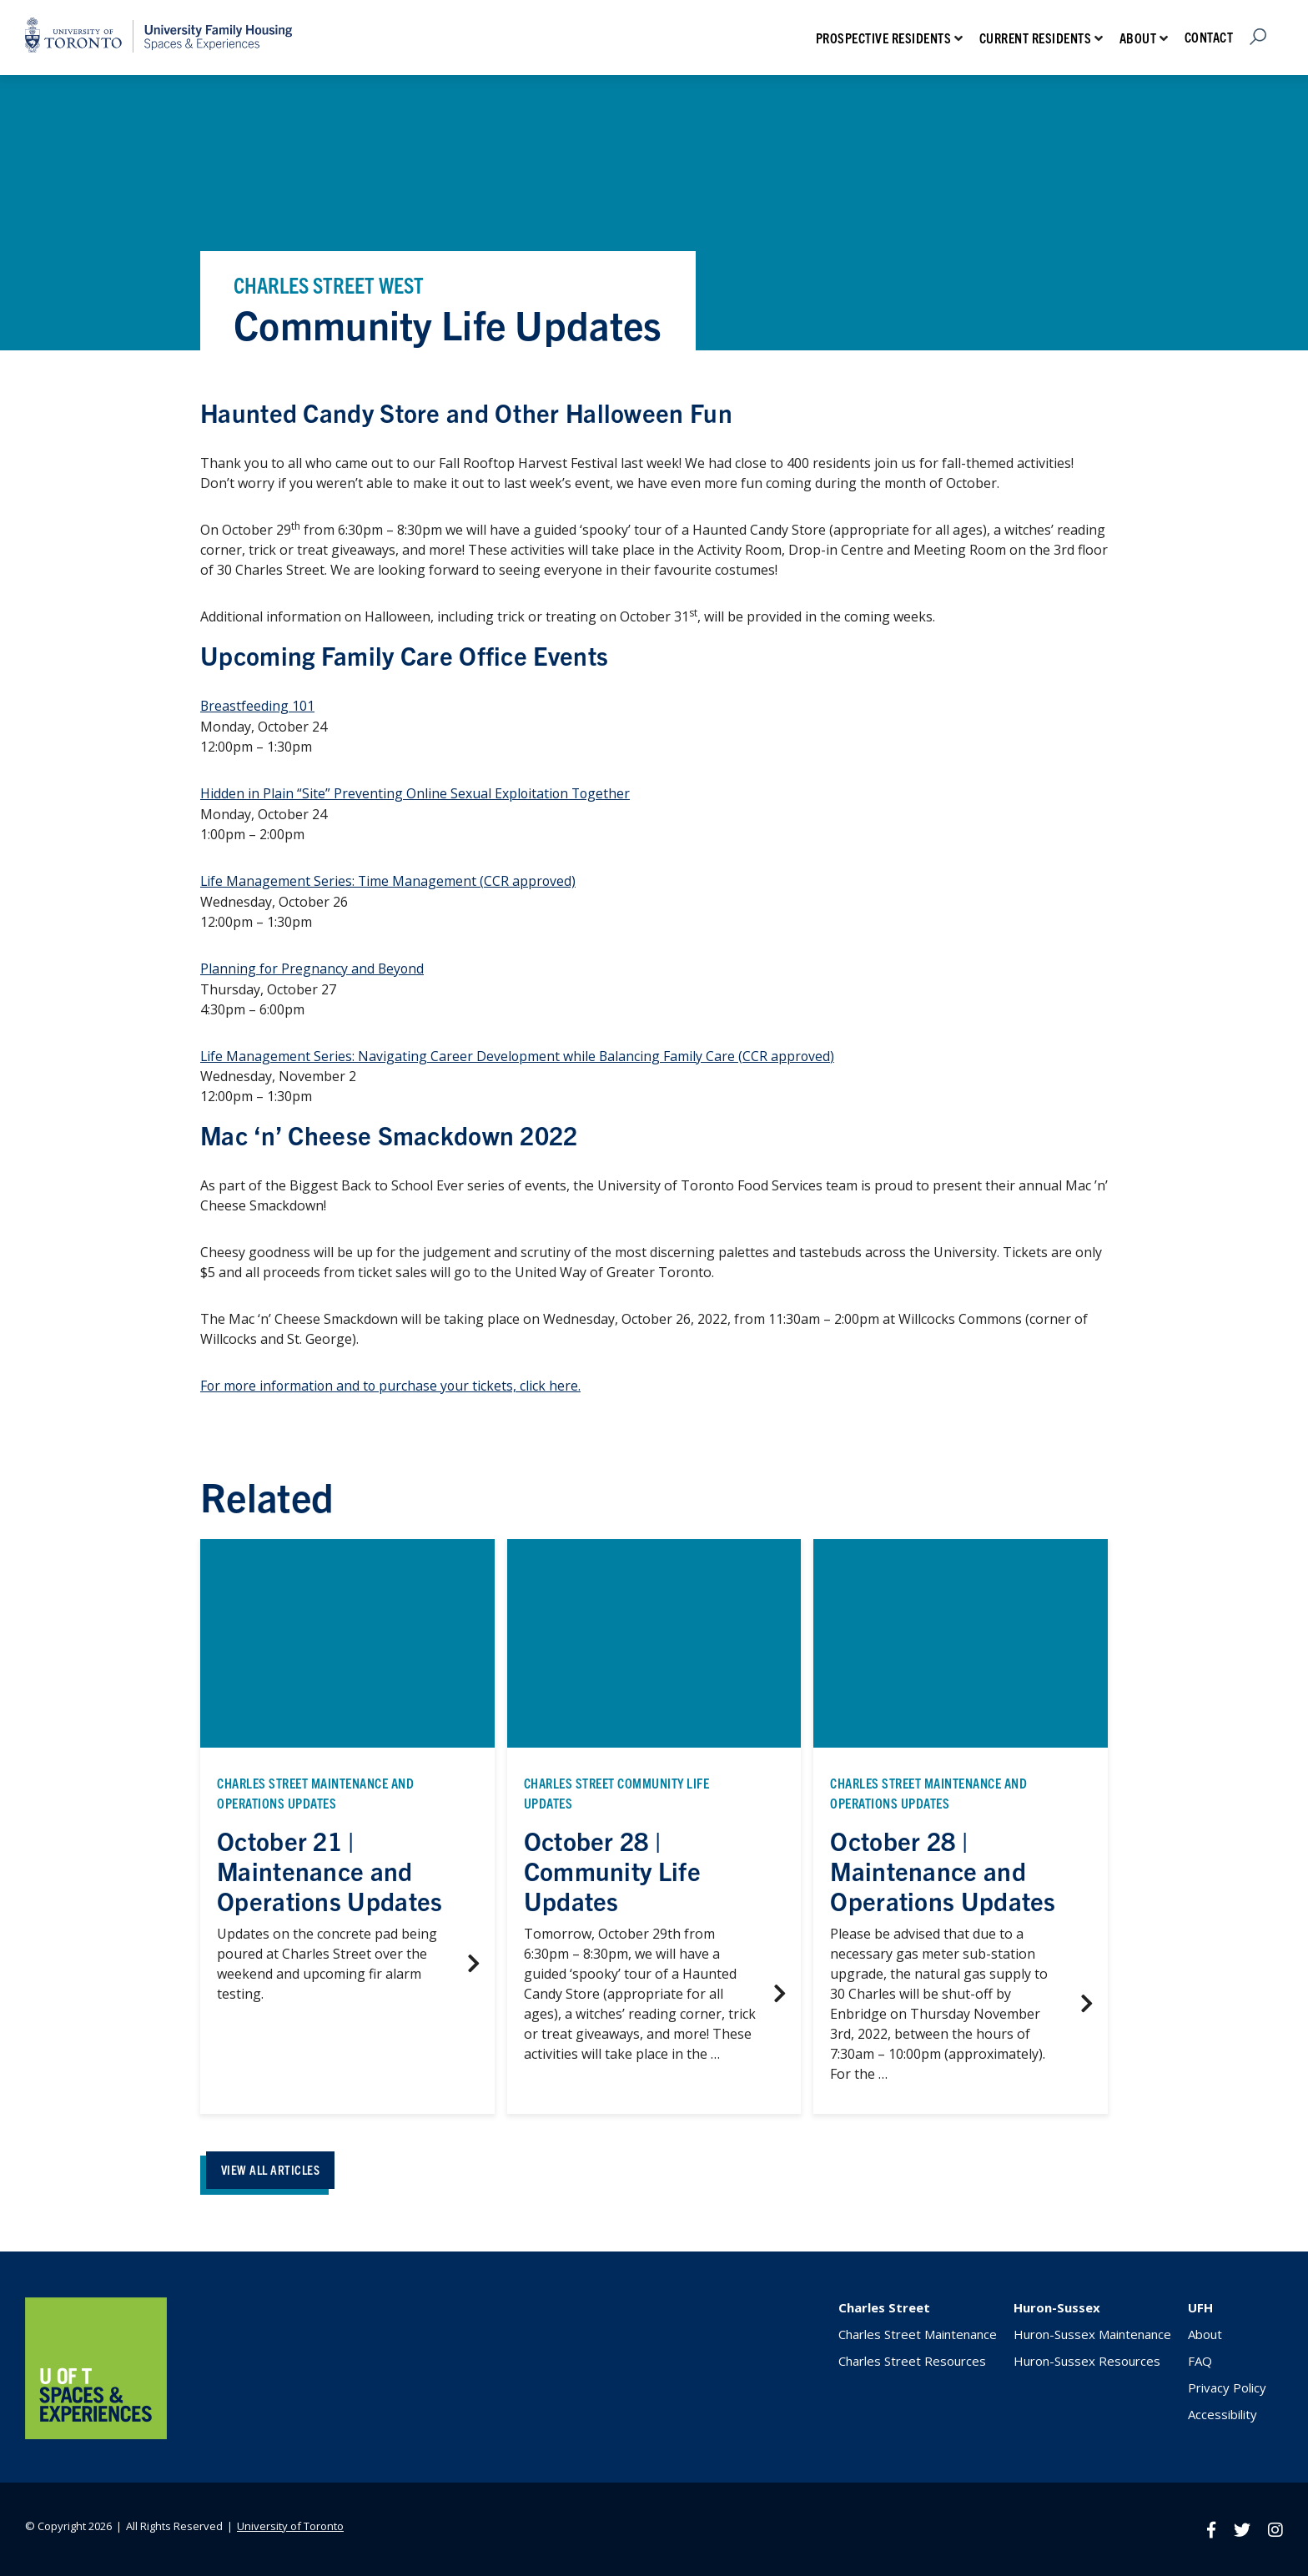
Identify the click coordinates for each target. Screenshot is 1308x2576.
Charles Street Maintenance (917, 2331)
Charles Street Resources (912, 2358)
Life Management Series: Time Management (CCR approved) (389, 879)
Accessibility (1222, 2411)
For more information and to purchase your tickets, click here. (393, 1382)
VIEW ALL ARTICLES (274, 2166)
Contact (1209, 36)
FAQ (1200, 2358)
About (1138, 37)
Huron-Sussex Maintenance (1092, 2331)
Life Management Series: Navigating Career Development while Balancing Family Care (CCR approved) (519, 1053)
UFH (1200, 2305)
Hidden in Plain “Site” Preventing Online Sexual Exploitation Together (416, 792)
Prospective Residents (884, 37)
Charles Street (884, 2305)
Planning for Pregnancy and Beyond (313, 966)
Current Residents (1035, 37)
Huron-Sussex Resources (1087, 2358)
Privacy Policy (1227, 2385)
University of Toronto (290, 2522)
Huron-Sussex (1057, 2305)
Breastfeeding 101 (257, 706)
